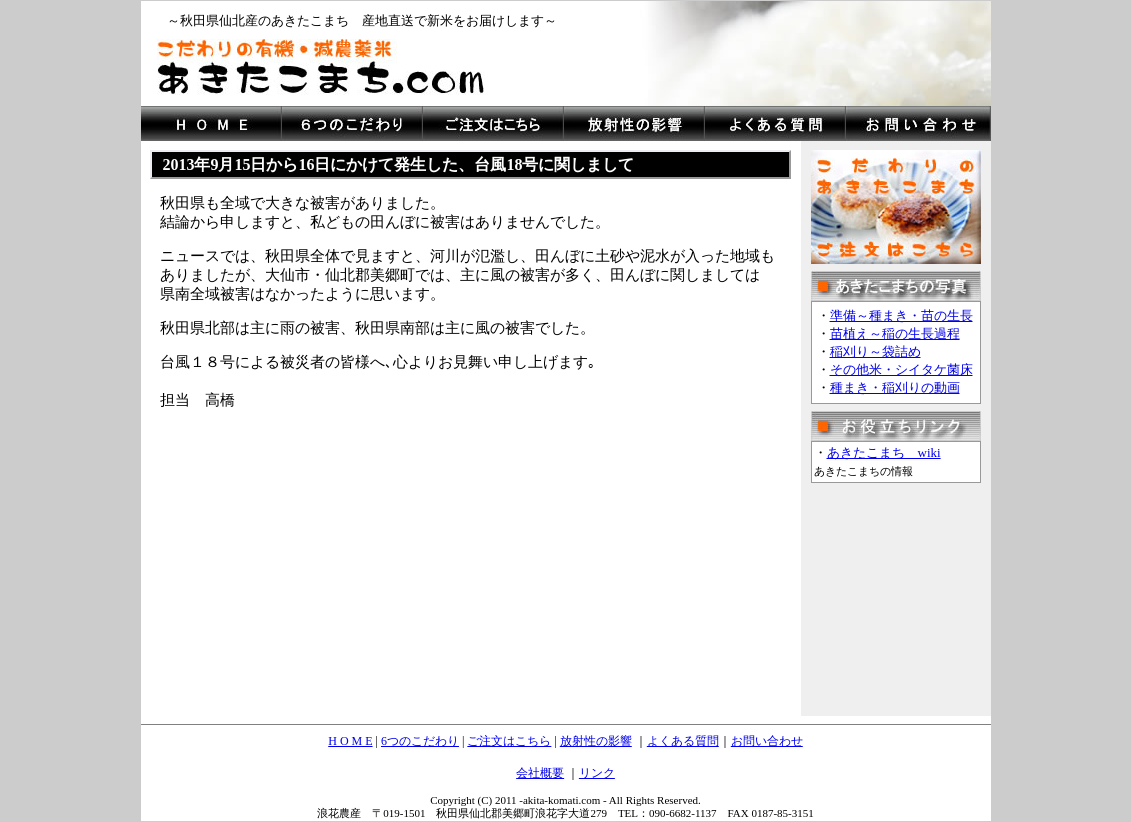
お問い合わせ (767, 741)
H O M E (350, 741)
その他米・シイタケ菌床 (901, 369)
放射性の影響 (596, 741)
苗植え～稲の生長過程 (895, 333)
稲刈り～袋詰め (875, 351)
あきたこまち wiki (884, 452)
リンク (597, 773)
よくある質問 (683, 741)
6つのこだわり (420, 741)
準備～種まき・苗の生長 (901, 315)
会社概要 (540, 773)
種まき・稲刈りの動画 (895, 387)
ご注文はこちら (509, 741)
